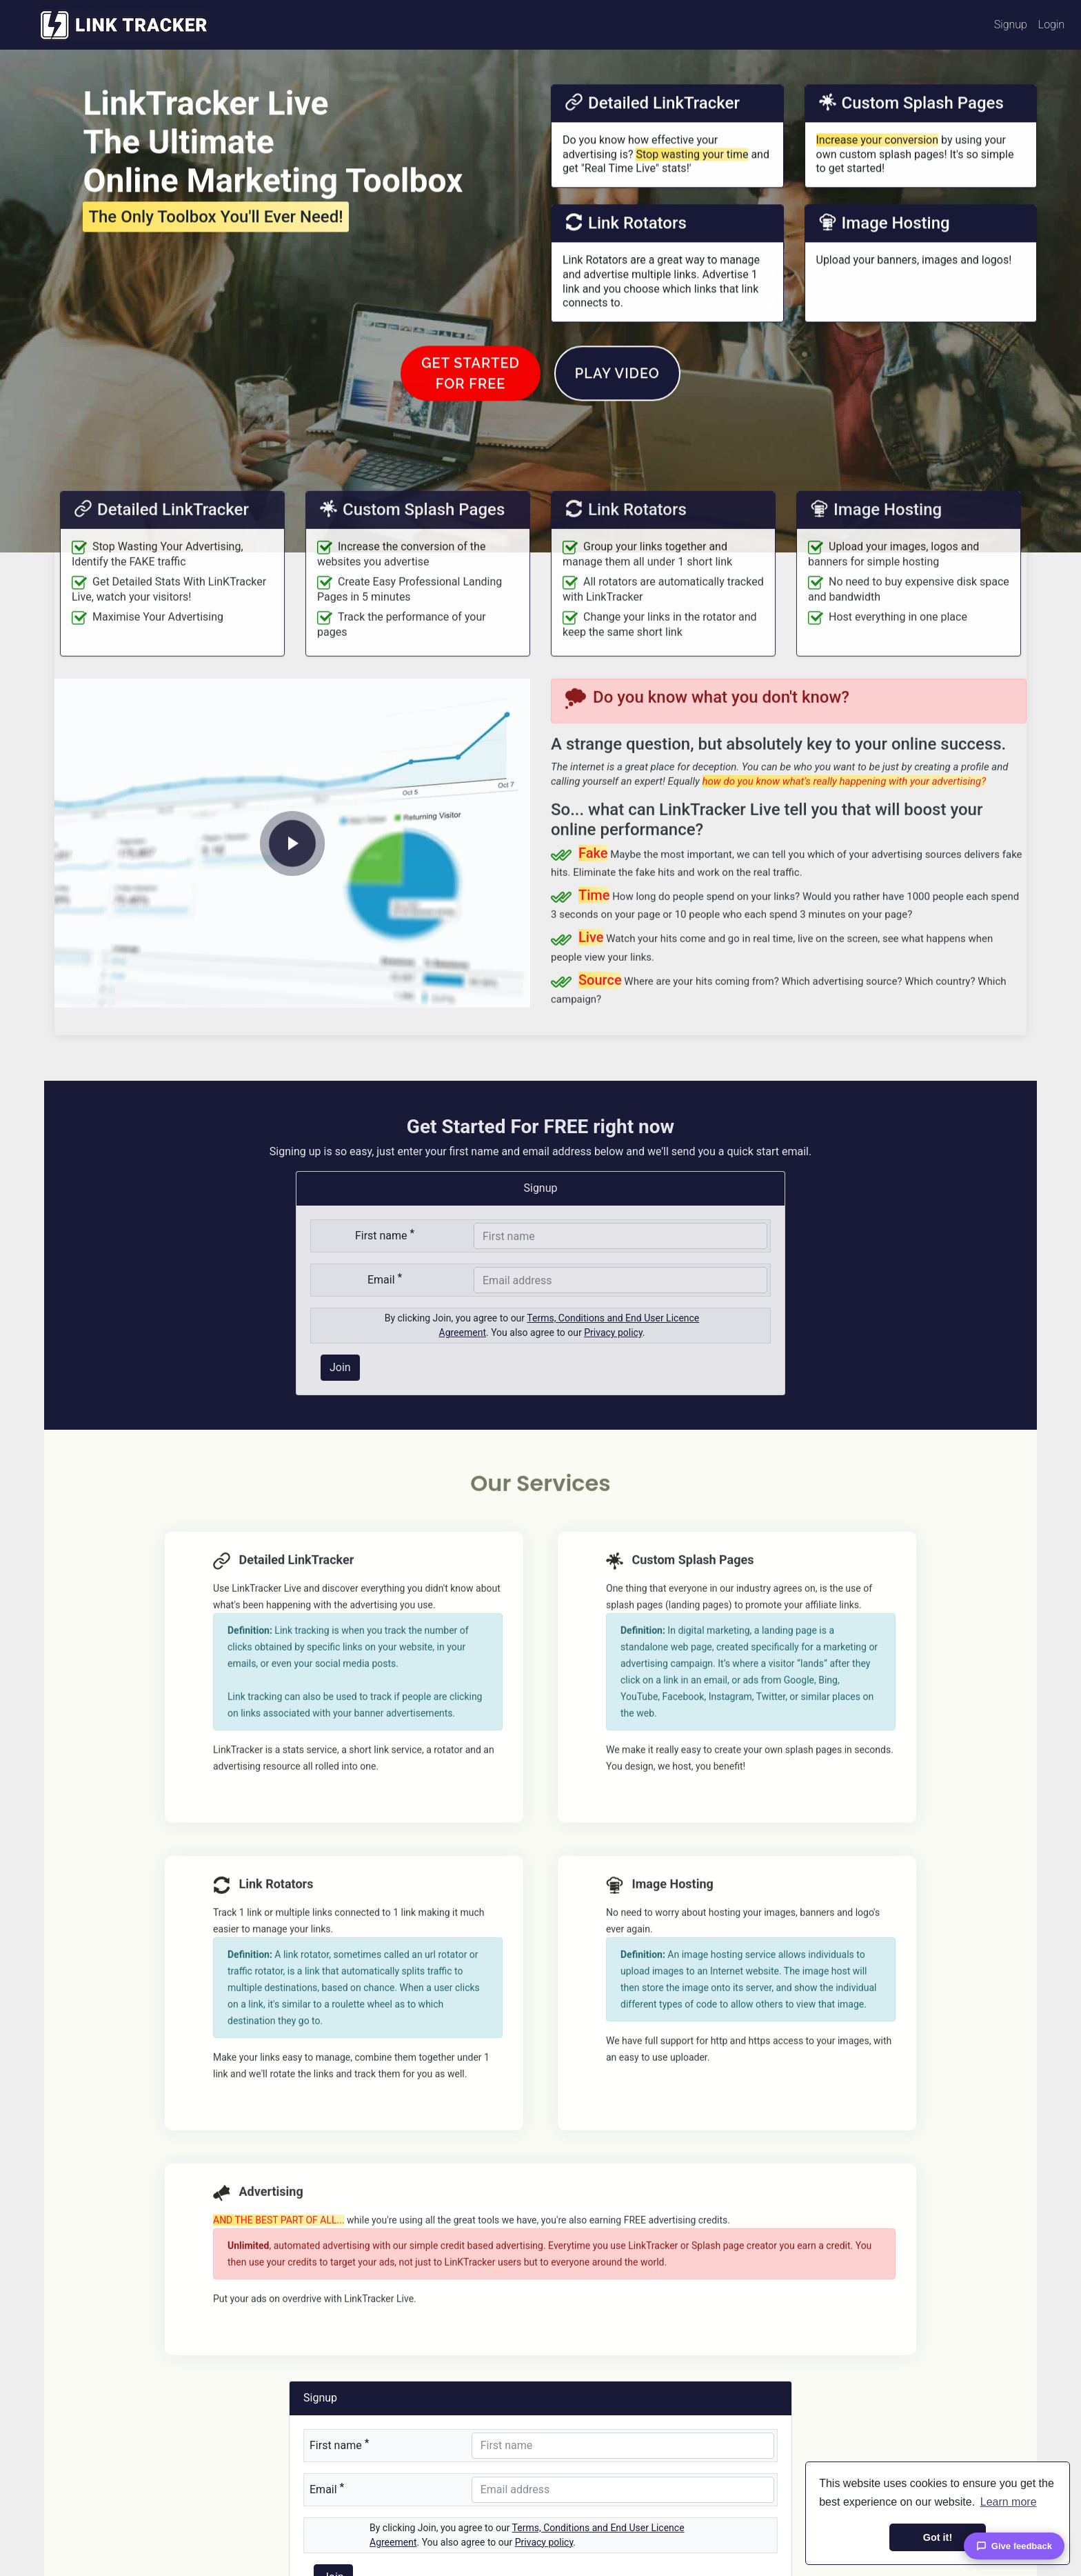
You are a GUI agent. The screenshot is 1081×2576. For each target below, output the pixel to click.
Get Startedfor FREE (470, 412)
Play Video (617, 412)
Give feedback (1014, 2546)
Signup (1010, 24)
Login (1051, 24)
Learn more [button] (1008, 2502)
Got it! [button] (937, 2537)
